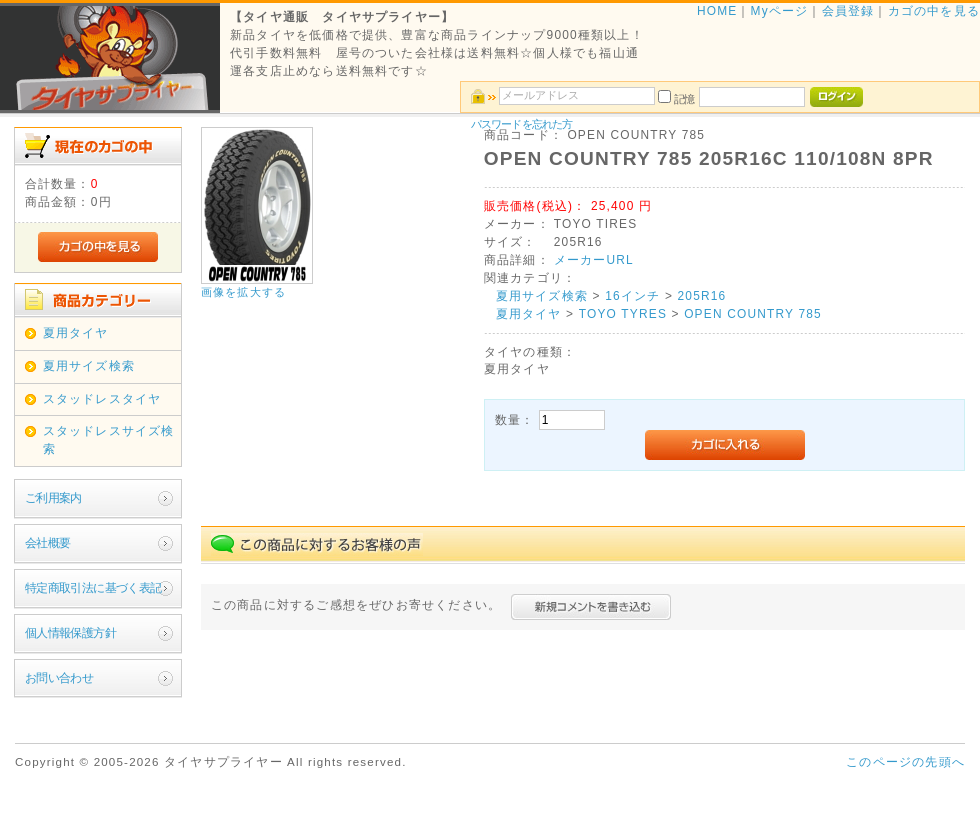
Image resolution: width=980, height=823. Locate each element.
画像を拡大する (243, 292)
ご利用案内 (53, 498)
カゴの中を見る (934, 11)
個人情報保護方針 (70, 633)
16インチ (632, 296)
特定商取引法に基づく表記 (93, 588)
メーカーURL (594, 260)
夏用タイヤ (76, 333)
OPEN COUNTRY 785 (753, 314)
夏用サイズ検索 (89, 366)
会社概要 (48, 543)
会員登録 (848, 11)
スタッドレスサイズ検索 (109, 440)
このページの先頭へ (905, 762)
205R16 (702, 296)
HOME (717, 11)
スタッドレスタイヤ (102, 399)
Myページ (780, 11)
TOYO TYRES (623, 314)
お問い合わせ (59, 678)
